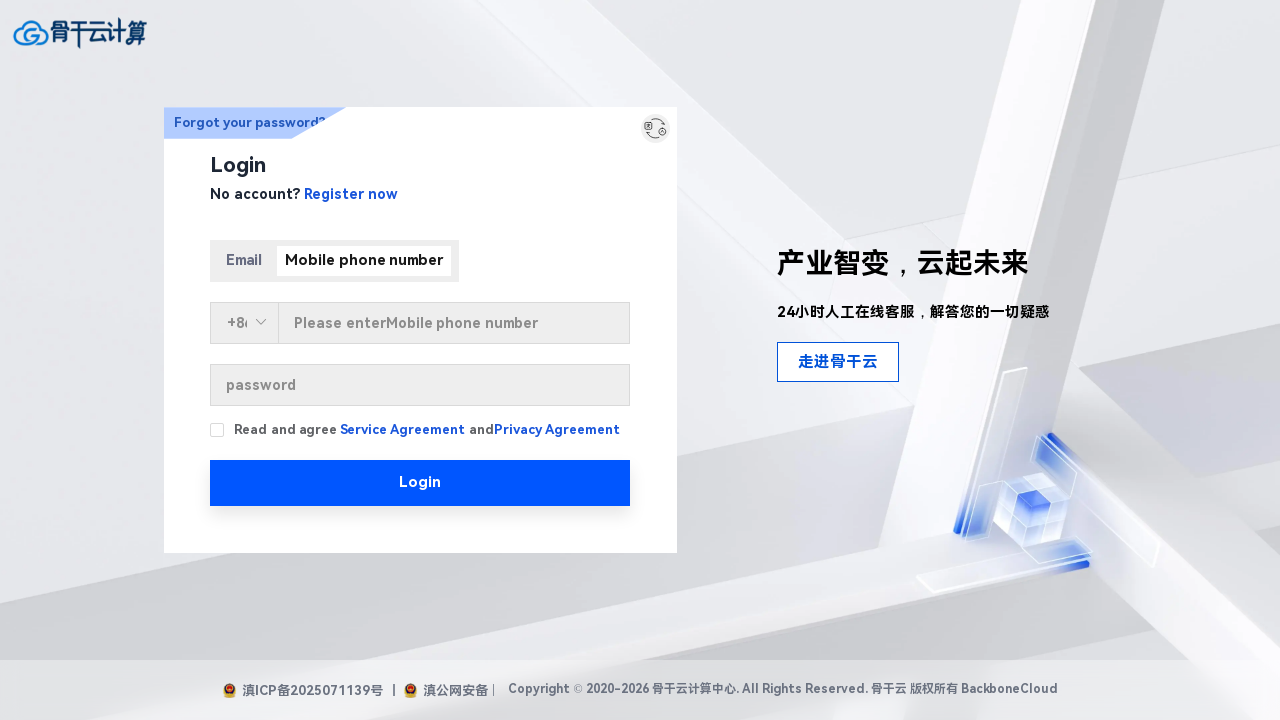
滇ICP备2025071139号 (302, 690)
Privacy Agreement (557, 429)
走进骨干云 (838, 362)
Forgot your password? (250, 122)
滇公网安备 (445, 690)
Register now (351, 194)
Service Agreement (402, 429)
